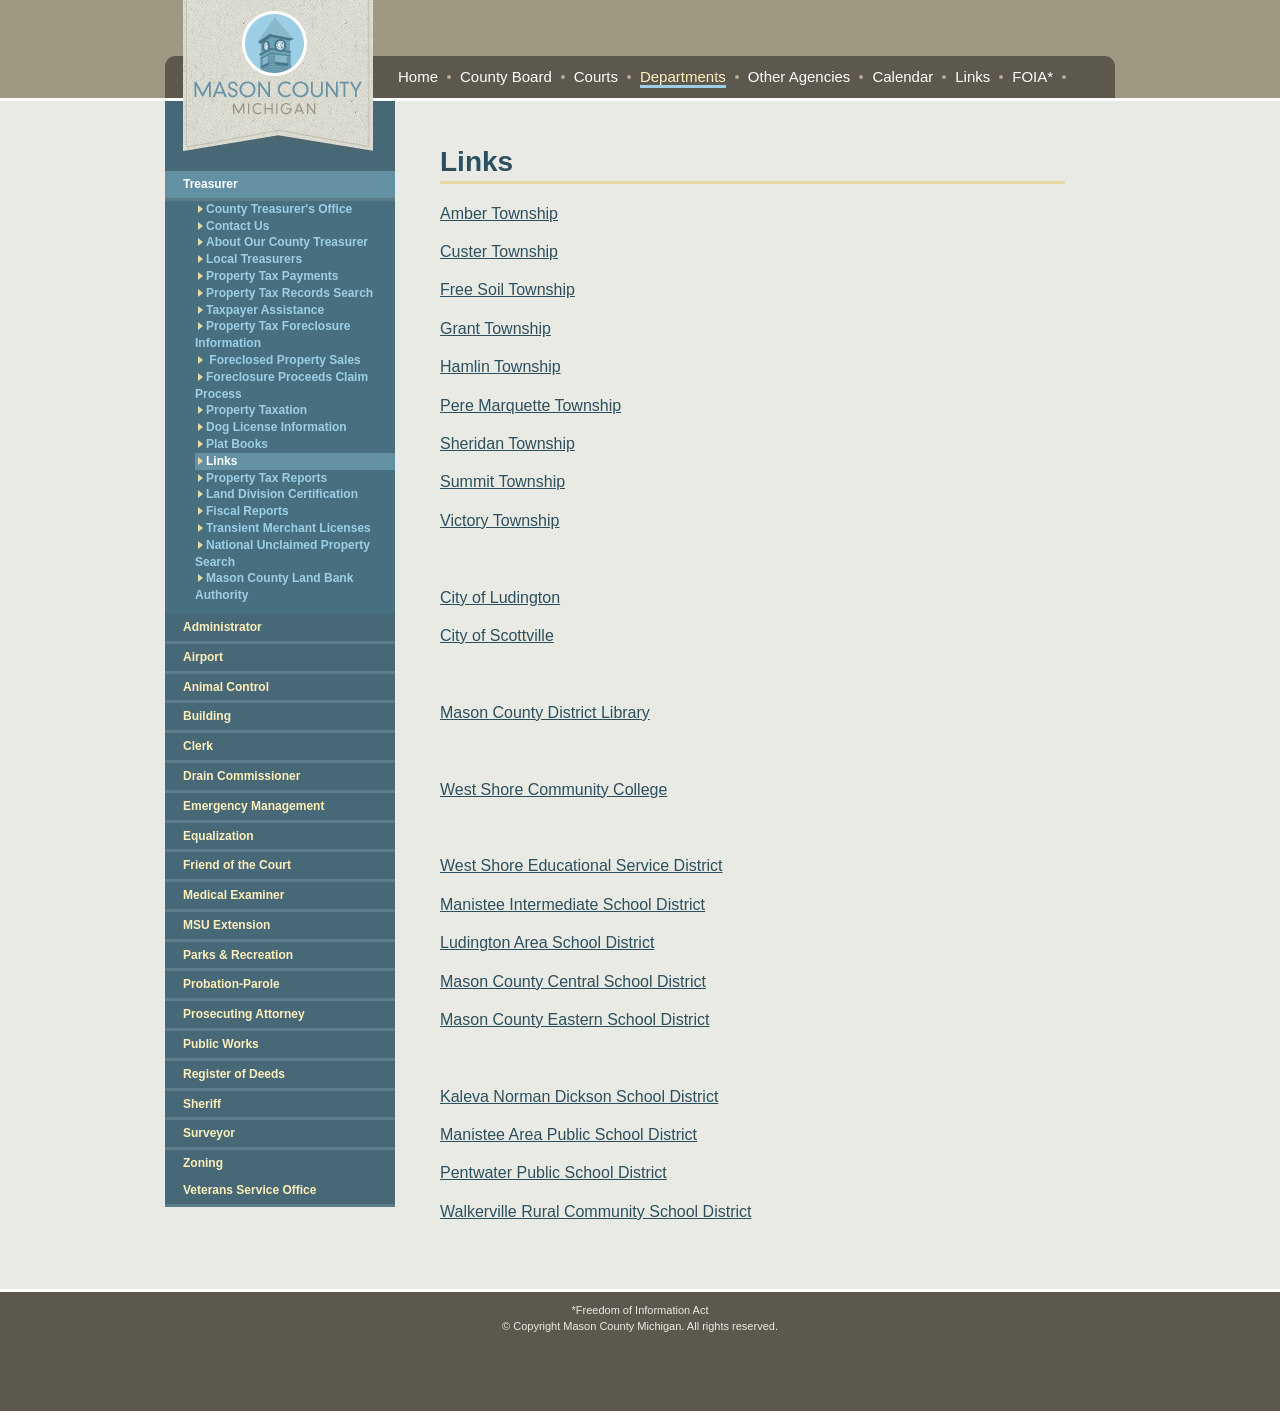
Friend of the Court (237, 865)
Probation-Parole (231, 984)
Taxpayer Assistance (261, 310)
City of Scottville (497, 635)
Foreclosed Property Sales (279, 360)
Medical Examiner (233, 895)
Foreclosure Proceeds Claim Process (281, 385)
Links (217, 461)
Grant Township (495, 328)
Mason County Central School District (573, 981)
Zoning (203, 1163)
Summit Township (502, 481)
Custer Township (499, 251)
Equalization (218, 836)
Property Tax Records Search (285, 293)
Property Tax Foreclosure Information (273, 334)
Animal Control (226, 687)
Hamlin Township (500, 366)
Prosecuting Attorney (244, 1014)
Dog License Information (272, 427)
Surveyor (209, 1133)
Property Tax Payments (268, 276)
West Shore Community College (553, 789)
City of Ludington (500, 597)
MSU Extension (226, 925)
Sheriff (202, 1104)
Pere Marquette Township (530, 405)
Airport (203, 657)
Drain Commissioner (241, 776)
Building (207, 716)
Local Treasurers (250, 259)
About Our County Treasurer (283, 242)
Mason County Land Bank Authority (274, 586)
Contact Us (233, 226)
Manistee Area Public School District (568, 1134)
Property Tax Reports (262, 478)
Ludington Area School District (547, 942)
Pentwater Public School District (553, 1172)
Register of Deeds (234, 1074)
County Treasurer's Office (275, 209)
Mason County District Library (545, 712)
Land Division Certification (278, 494)
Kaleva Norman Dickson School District (579, 1096)
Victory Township (499, 520)
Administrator (222, 627)
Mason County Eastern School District (574, 1019)
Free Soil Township (507, 289)
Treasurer (210, 184)
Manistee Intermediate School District (572, 904)
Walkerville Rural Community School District (595, 1211)
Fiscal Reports (243, 511)
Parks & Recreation (238, 955)
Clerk (198, 746)
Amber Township (499, 213)
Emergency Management (253, 806)
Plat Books (233, 444)
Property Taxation (252, 410)
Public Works (221, 1044)
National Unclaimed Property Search (282, 553)
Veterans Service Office (249, 1190)
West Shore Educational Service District (581, 865)
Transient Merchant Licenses (284, 528)
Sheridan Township (507, 443)
